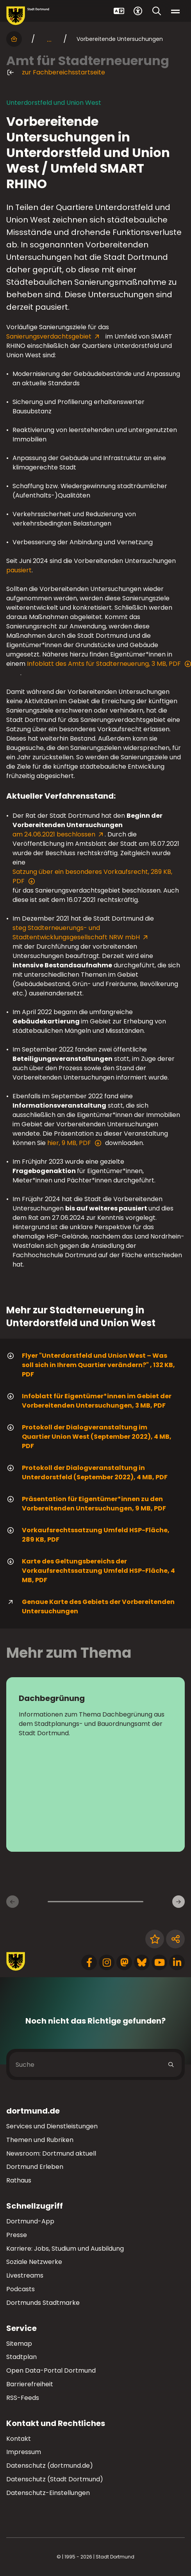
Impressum (23, 2451)
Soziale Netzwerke (34, 2261)
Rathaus (18, 2180)
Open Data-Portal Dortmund (51, 2370)
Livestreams (24, 2275)
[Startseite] (14, 39)
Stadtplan (21, 2356)
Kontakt (18, 2438)
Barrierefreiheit (29, 2384)
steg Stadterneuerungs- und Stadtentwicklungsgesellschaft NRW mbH (76, 932)
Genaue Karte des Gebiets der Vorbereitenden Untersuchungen (90, 1606)
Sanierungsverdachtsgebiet (49, 336)
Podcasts (20, 2289)
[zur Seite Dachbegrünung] (95, 1764)
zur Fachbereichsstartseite (55, 72)
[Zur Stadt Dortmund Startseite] (27, 15)
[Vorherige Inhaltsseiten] (12, 1901)
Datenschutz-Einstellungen (48, 2493)
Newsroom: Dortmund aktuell (51, 2153)
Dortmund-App (30, 2221)
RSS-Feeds (22, 2397)
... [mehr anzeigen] (49, 39)
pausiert (19, 570)
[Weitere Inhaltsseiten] (178, 1901)
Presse (16, 2234)
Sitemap (19, 2343)
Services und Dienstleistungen (52, 2126)
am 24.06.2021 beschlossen (53, 834)
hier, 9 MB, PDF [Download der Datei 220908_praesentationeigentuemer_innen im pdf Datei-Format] (74, 1143)
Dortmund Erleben (34, 2166)
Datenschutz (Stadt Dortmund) (54, 2479)
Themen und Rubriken (39, 2139)
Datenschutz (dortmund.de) (49, 2465)
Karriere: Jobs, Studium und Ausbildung (65, 2248)
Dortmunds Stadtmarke (43, 2302)
